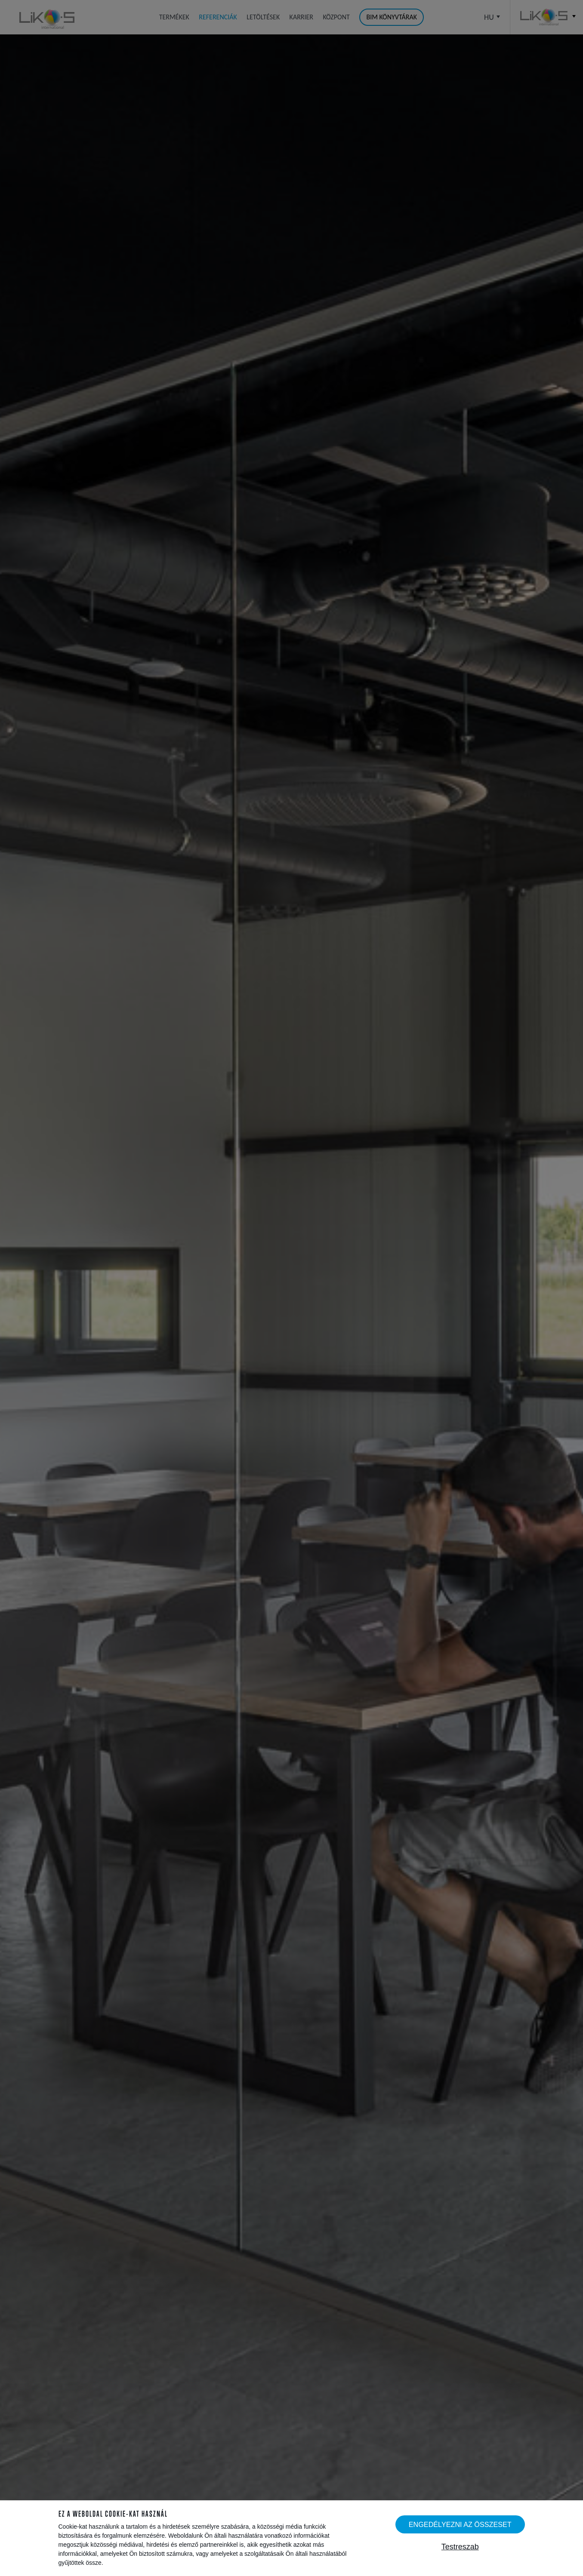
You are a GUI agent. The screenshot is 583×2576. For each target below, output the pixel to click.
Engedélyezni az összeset (460, 2524)
